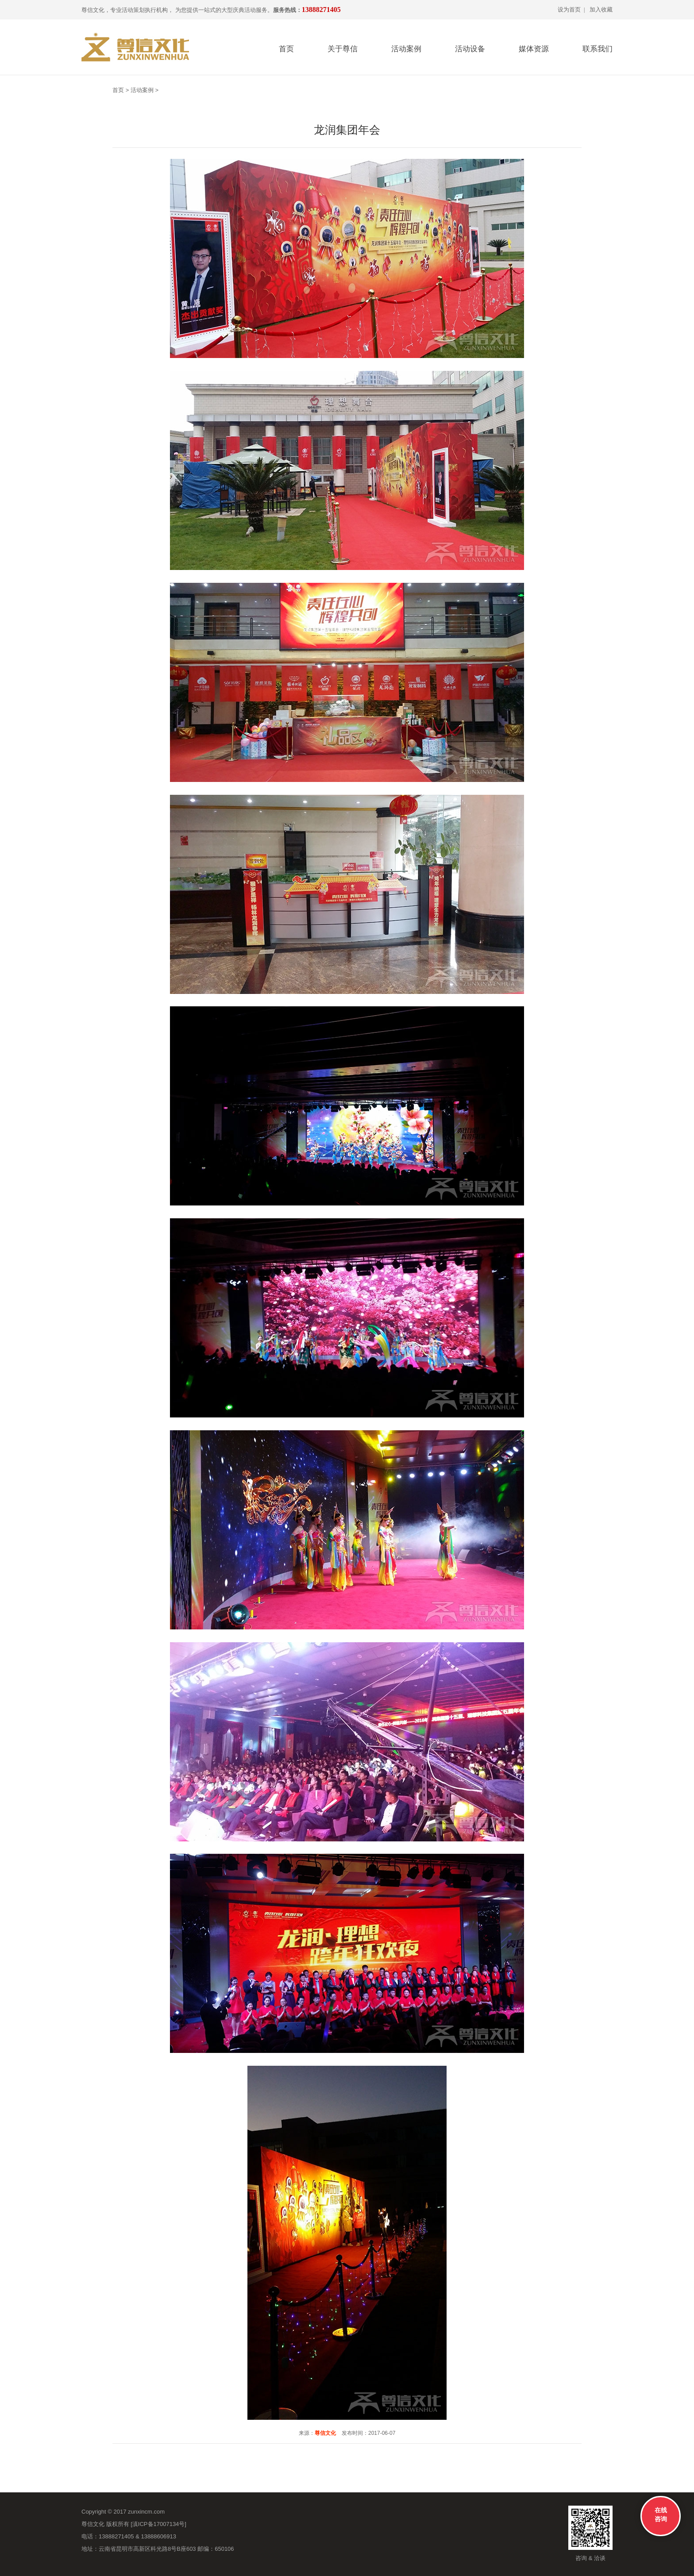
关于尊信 (343, 49)
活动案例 (406, 49)
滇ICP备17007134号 (158, 2524)
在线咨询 (661, 2514)
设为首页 (569, 9)
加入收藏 (601, 9)
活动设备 (470, 49)
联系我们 (597, 49)
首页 (286, 49)
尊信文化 (325, 2433)
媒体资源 (534, 49)
